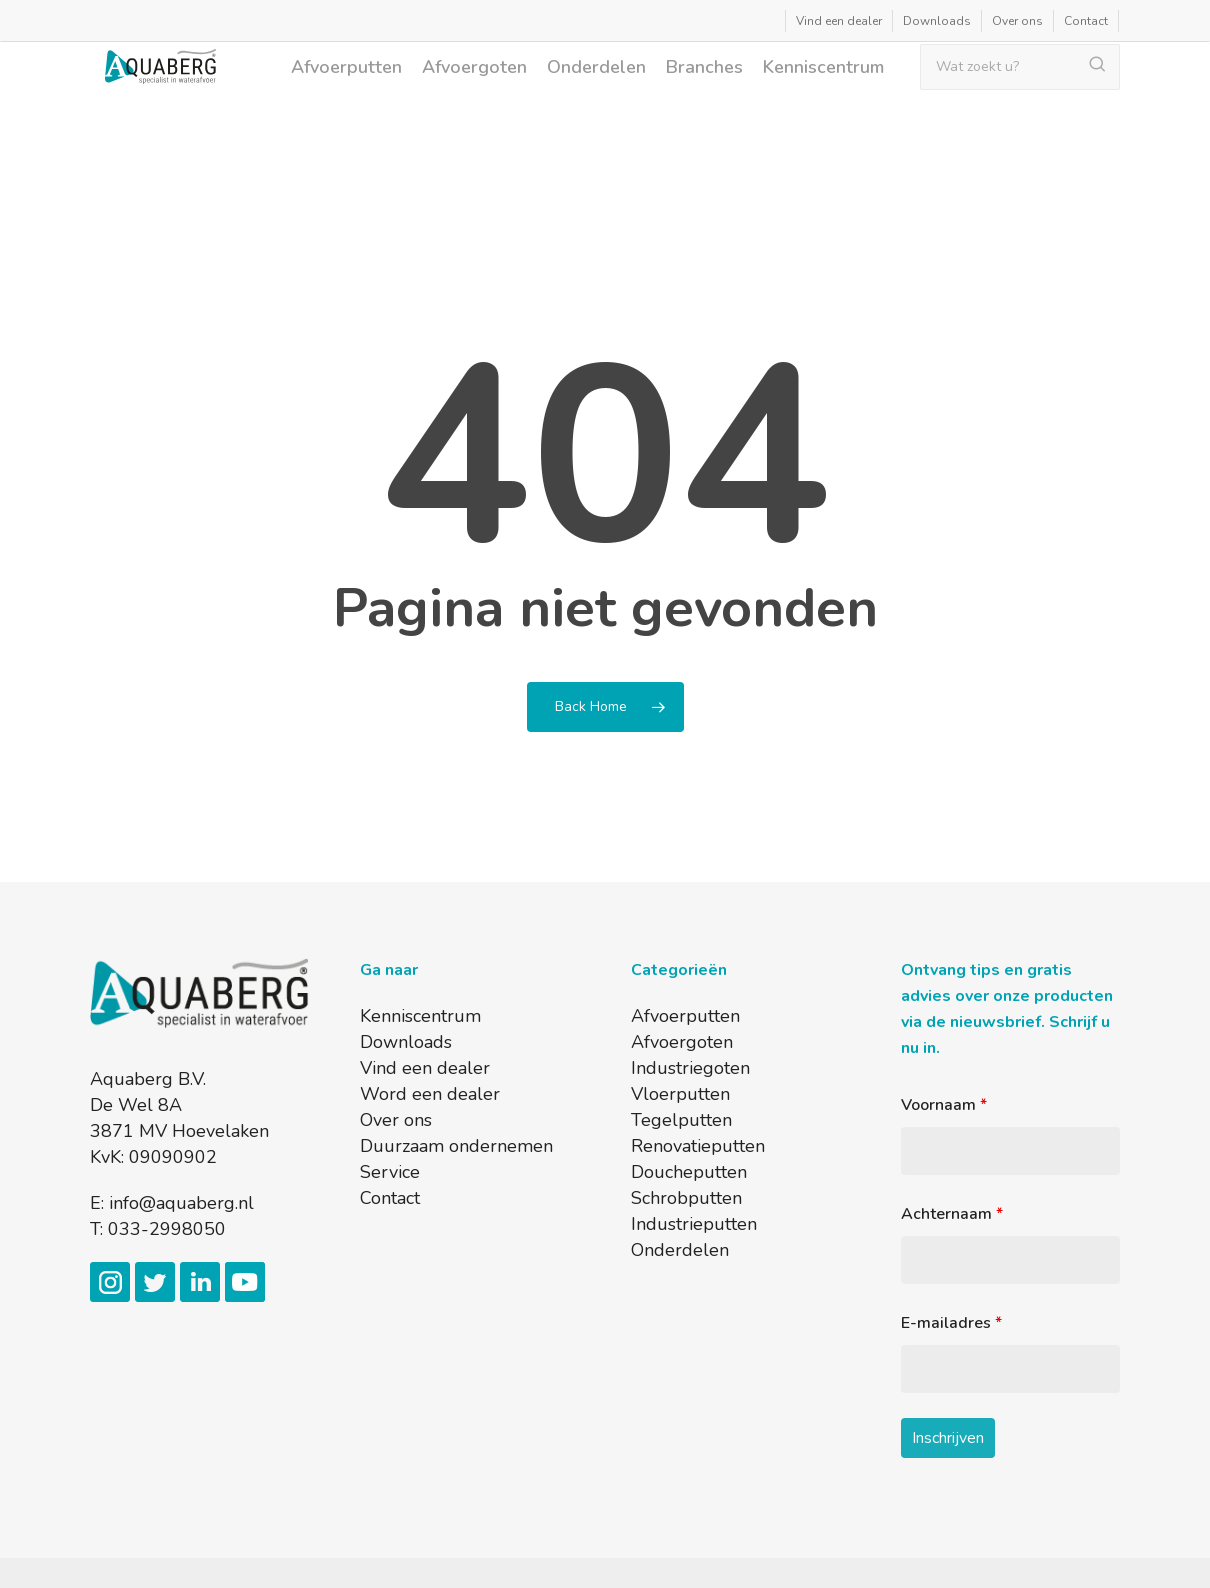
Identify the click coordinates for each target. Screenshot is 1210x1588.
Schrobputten (686, 1198)
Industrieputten (694, 1224)
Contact (390, 1198)
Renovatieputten (698, 1146)
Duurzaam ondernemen (456, 1146)
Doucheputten (689, 1172)
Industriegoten (690, 1068)
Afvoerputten (685, 1016)
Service (390, 1172)
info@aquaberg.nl (181, 1203)
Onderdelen (680, 1250)
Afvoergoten (682, 1042)
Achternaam (952, 1214)
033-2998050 (167, 1229)
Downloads (406, 1042)
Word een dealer (430, 1094)
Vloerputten (680, 1094)
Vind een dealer (425, 1068)
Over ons (396, 1120)
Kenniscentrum (420, 1016)
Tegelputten (681, 1120)
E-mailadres (951, 1323)
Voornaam (944, 1105)
